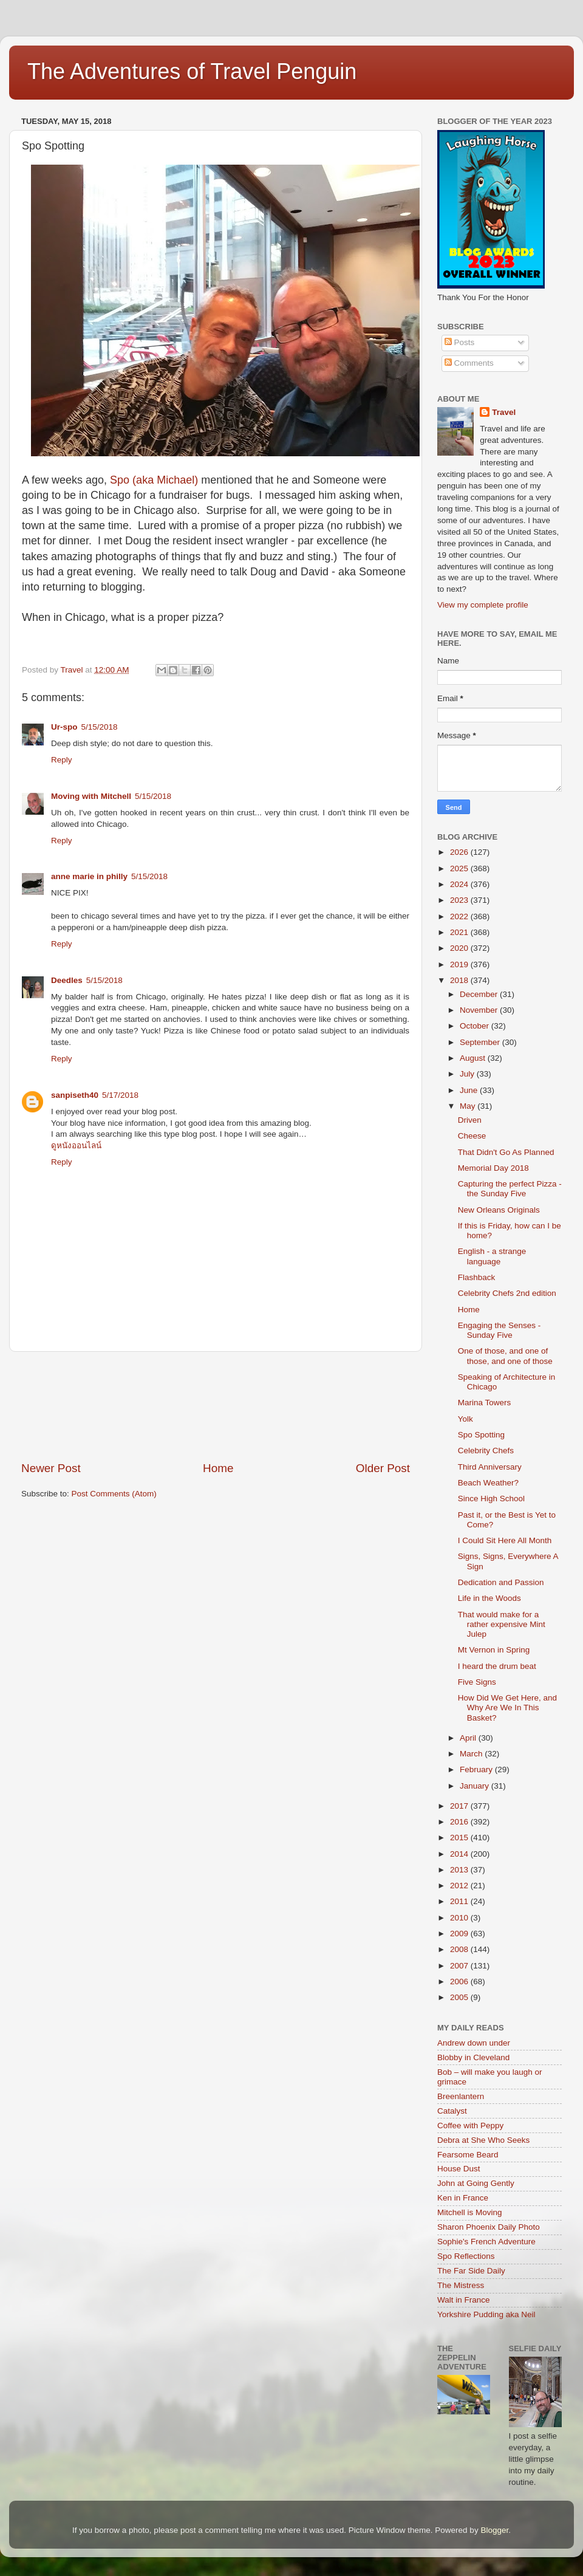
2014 (460, 1853)
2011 (460, 1901)
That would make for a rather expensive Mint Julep (501, 1624)
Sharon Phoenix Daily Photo (488, 2227)
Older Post (383, 1468)
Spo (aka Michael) (154, 480)
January (475, 1785)
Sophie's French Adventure (486, 2241)
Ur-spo (64, 726)
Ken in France (462, 2197)
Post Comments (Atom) (114, 1493)
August (474, 1058)
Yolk (465, 1418)
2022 (460, 916)
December (480, 994)
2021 (460, 932)
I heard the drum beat (497, 1666)
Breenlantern (460, 2096)
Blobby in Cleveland (473, 2057)
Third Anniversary (490, 1466)
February (477, 1769)
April (469, 1737)
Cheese (472, 1135)
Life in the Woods (489, 1598)
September (481, 1042)
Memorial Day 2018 (493, 1168)
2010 (460, 1917)
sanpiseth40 (74, 1095)
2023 (460, 900)
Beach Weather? (488, 1482)
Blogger (494, 2530)
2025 (460, 868)
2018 (460, 980)
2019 (460, 964)
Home (218, 1468)
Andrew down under (473, 2042)
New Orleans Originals (499, 1209)
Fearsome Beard (468, 2154)
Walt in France (463, 2299)
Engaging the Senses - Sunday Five (499, 1330)
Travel (504, 412)
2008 (460, 1949)
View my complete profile (482, 604)
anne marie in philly (89, 876)
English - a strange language (492, 1256)
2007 (460, 1965)
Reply (61, 759)
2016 (460, 1821)
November (480, 1010)
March (472, 1753)
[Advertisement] (215, 1406)
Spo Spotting (481, 1434)
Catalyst (452, 2110)
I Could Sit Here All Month (505, 1540)
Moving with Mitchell (91, 796)
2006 (460, 1981)
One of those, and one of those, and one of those (505, 1355)
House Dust (458, 2168)
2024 (460, 884)
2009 (460, 1933)
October (475, 1025)
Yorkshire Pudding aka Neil (486, 2314)
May (468, 1106)
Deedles (67, 980)
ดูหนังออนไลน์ (76, 1145)
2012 (460, 1885)
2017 (460, 1805)
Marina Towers (484, 1402)
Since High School (491, 1498)
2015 (460, 1837)
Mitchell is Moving (469, 2212)
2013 (460, 1869)
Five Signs (477, 1682)
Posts (460, 342)
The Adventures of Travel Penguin (191, 71)
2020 (460, 948)
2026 (460, 852)
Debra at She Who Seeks (483, 2140)
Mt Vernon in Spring (494, 1649)
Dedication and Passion (501, 1582)
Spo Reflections (466, 2256)
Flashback (477, 1277)
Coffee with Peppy (470, 2125)
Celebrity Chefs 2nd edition (507, 1293)
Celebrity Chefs (486, 1450)
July (468, 1073)
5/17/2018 (120, 1095)
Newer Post (51, 1468)
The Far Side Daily (471, 2270)
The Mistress (460, 2285)
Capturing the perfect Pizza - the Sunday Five (510, 1188)
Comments (469, 363)
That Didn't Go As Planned (506, 1152)
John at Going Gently (475, 2183)
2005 (460, 1997)
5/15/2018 (99, 726)
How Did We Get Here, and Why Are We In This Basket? (507, 1707)
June (470, 1090)
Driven (470, 1120)
